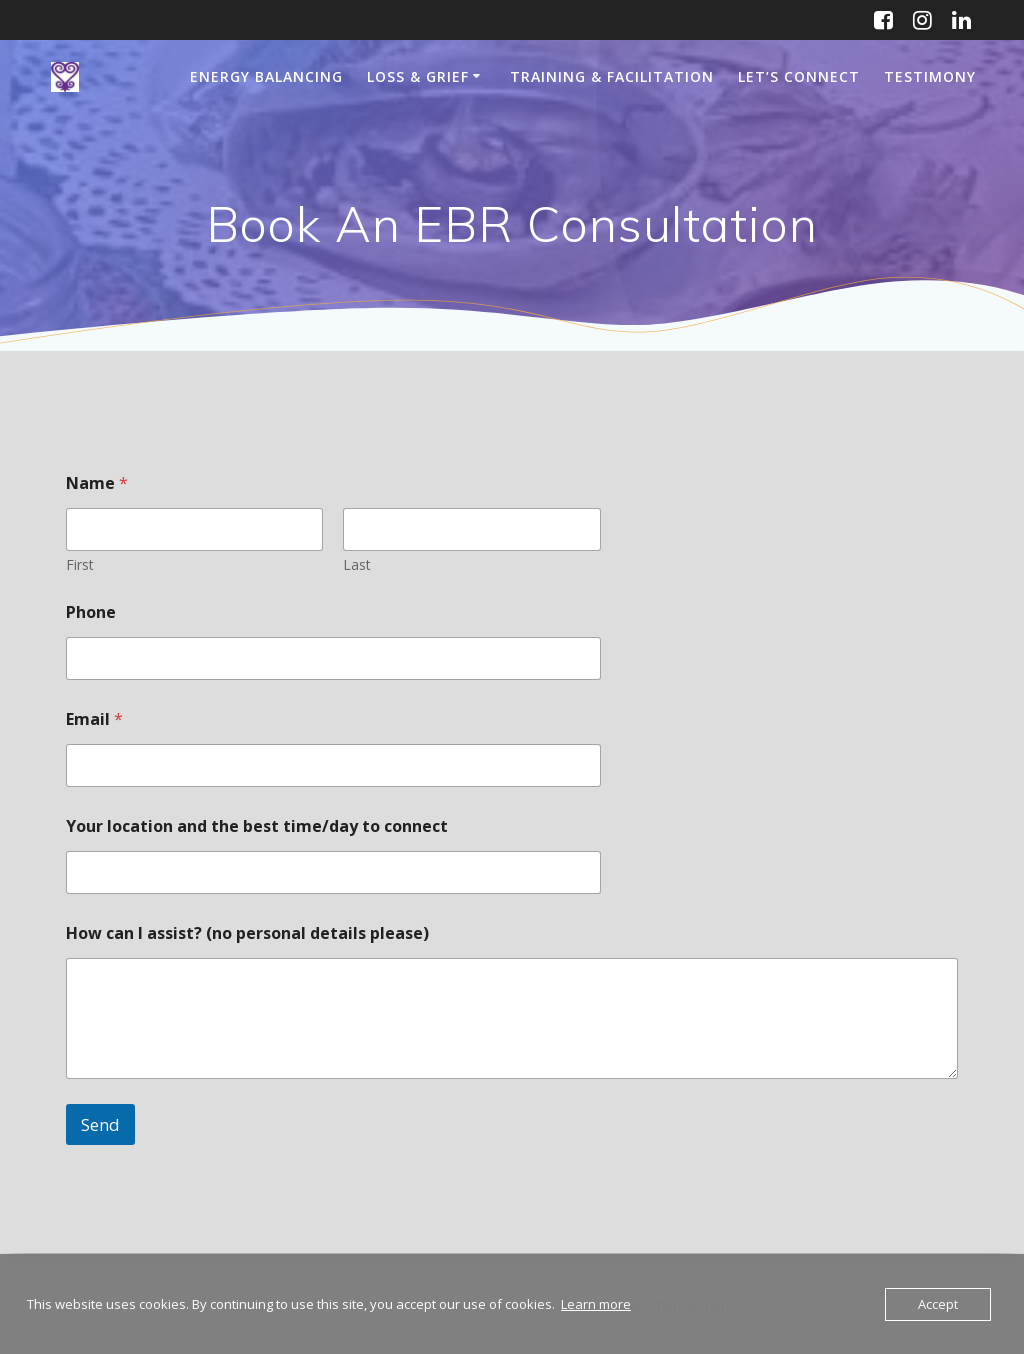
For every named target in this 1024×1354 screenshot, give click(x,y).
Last (358, 564)
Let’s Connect (799, 76)
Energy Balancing (266, 76)
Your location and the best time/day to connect (257, 826)
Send (100, 1124)
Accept (938, 1304)
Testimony (930, 76)
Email (94, 719)
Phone (91, 612)
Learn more (596, 1304)
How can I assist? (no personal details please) (247, 933)
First (80, 564)
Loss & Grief (418, 76)
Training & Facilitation (612, 76)
